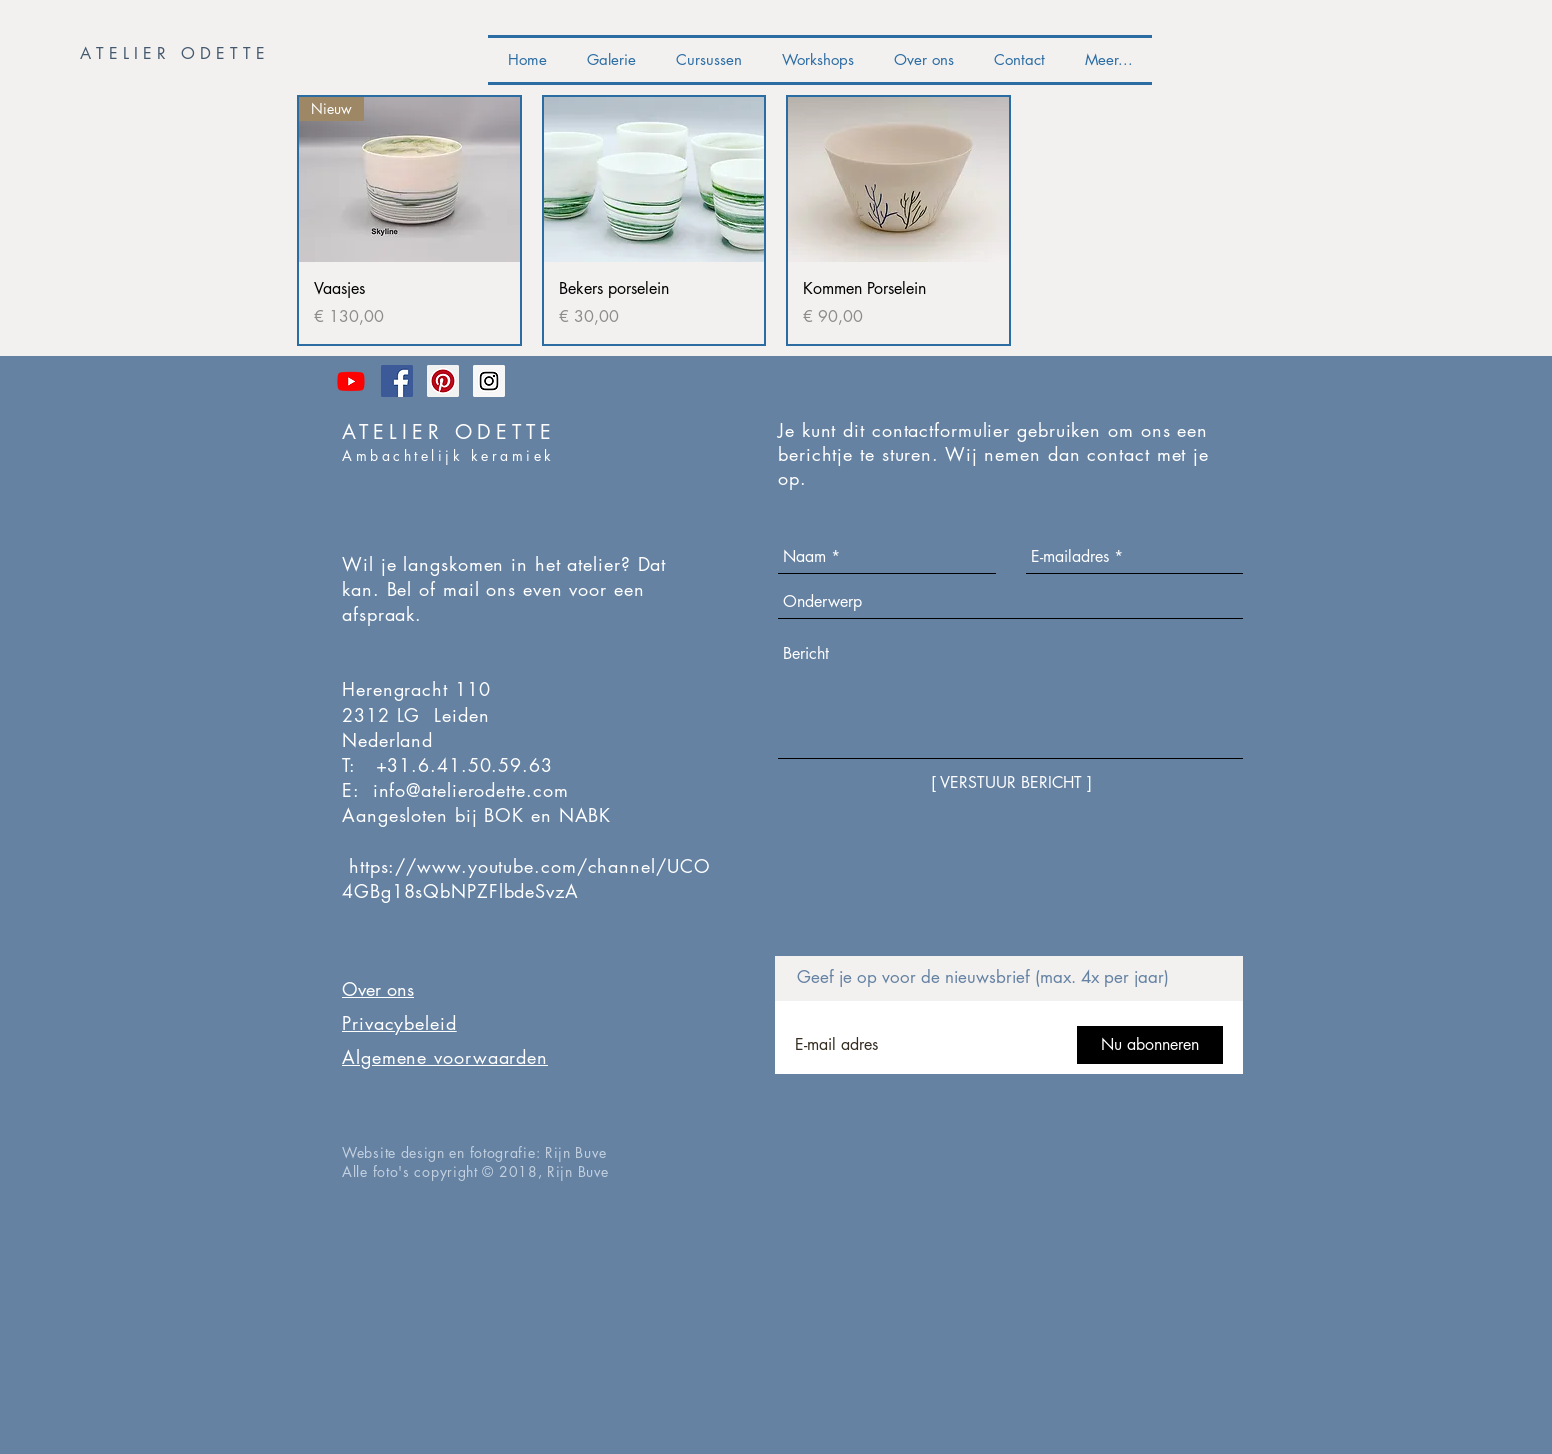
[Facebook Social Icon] (397, 381)
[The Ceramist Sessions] (351, 381)
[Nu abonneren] (1150, 1045)
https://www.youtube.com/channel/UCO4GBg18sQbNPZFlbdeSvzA (526, 878)
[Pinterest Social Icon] (443, 381)
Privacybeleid (399, 1023)
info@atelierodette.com (471, 790)
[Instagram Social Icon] (489, 381)
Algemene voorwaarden (445, 1057)
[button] (176, 54)
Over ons (378, 989)
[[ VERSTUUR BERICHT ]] (1011, 783)
